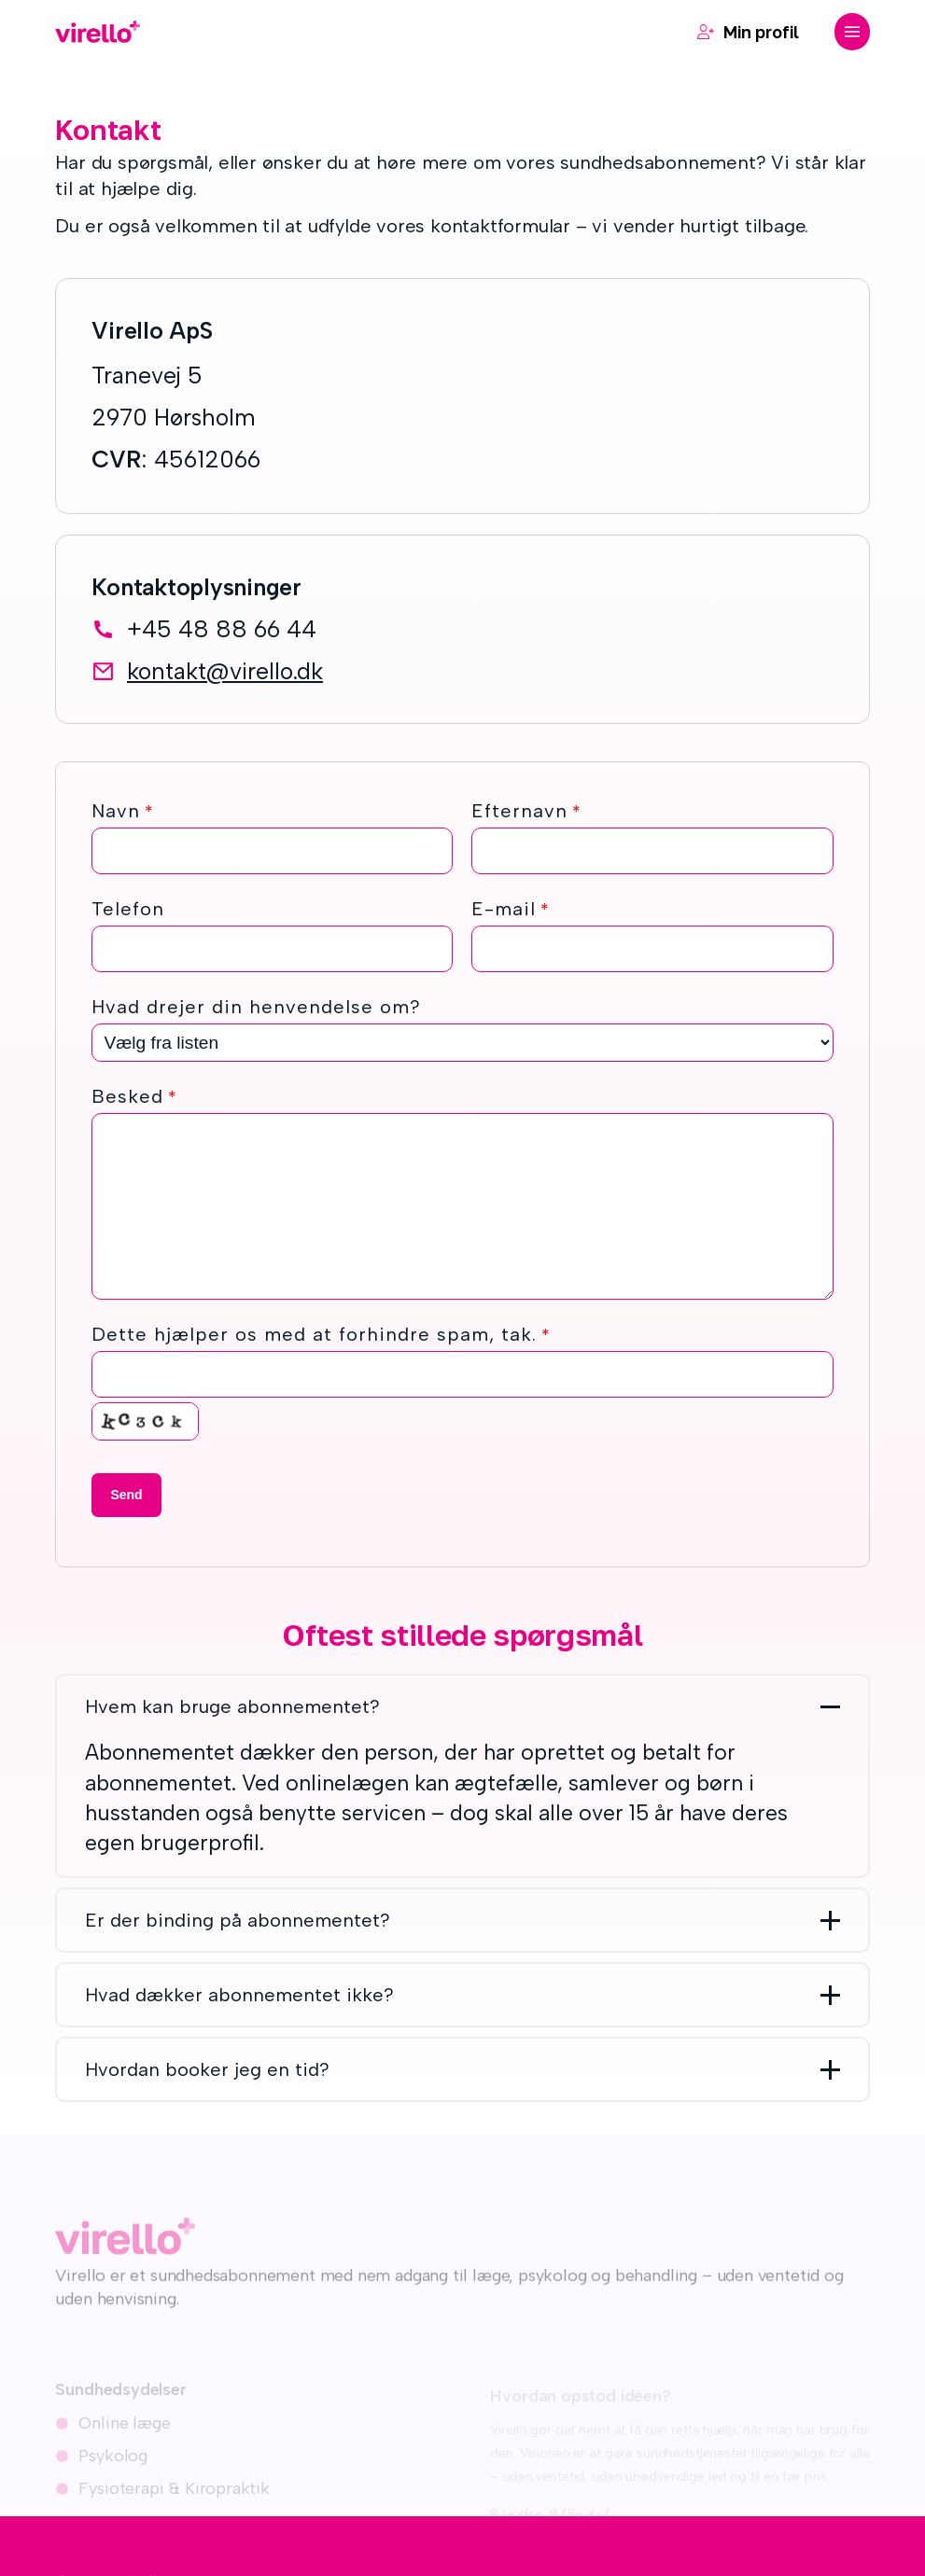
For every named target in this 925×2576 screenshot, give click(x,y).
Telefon (127, 909)
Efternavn (526, 811)
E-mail (510, 909)
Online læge (124, 2432)
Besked (134, 1096)
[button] (852, 31)
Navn (122, 811)
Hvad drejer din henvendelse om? (256, 1007)
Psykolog (112, 2465)
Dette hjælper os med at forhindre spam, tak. (321, 1334)
